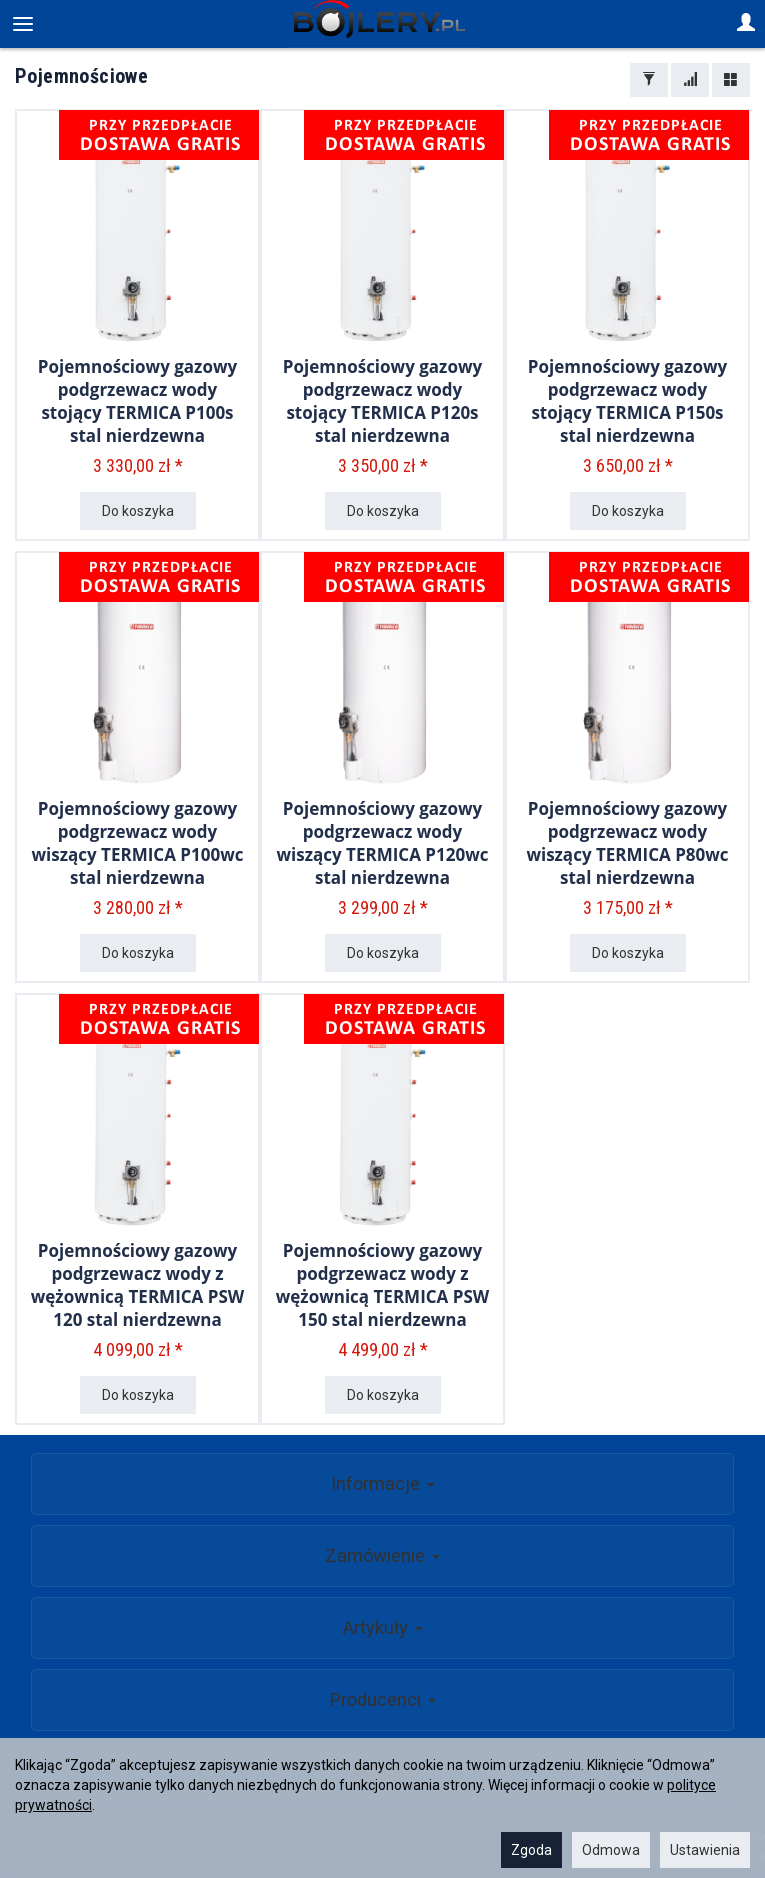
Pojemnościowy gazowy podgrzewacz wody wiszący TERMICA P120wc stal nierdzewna (383, 843)
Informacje (383, 1483)
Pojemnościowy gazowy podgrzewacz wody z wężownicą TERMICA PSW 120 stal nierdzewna (137, 1285)
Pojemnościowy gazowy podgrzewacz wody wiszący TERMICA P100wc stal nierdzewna (138, 843)
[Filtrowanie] (649, 80)
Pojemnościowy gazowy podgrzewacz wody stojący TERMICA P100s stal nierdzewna (137, 401)
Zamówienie (382, 1555)
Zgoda (531, 1850)
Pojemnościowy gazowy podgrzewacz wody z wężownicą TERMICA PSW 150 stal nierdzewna (382, 1285)
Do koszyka (138, 511)
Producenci (383, 1699)
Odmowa (611, 1850)
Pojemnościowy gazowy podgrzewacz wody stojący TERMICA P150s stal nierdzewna (627, 401)
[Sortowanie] (690, 80)
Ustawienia (705, 1850)
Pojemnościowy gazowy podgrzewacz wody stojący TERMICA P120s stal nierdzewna (382, 401)
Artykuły (383, 1627)
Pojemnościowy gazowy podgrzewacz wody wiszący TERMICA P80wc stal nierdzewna (627, 843)
